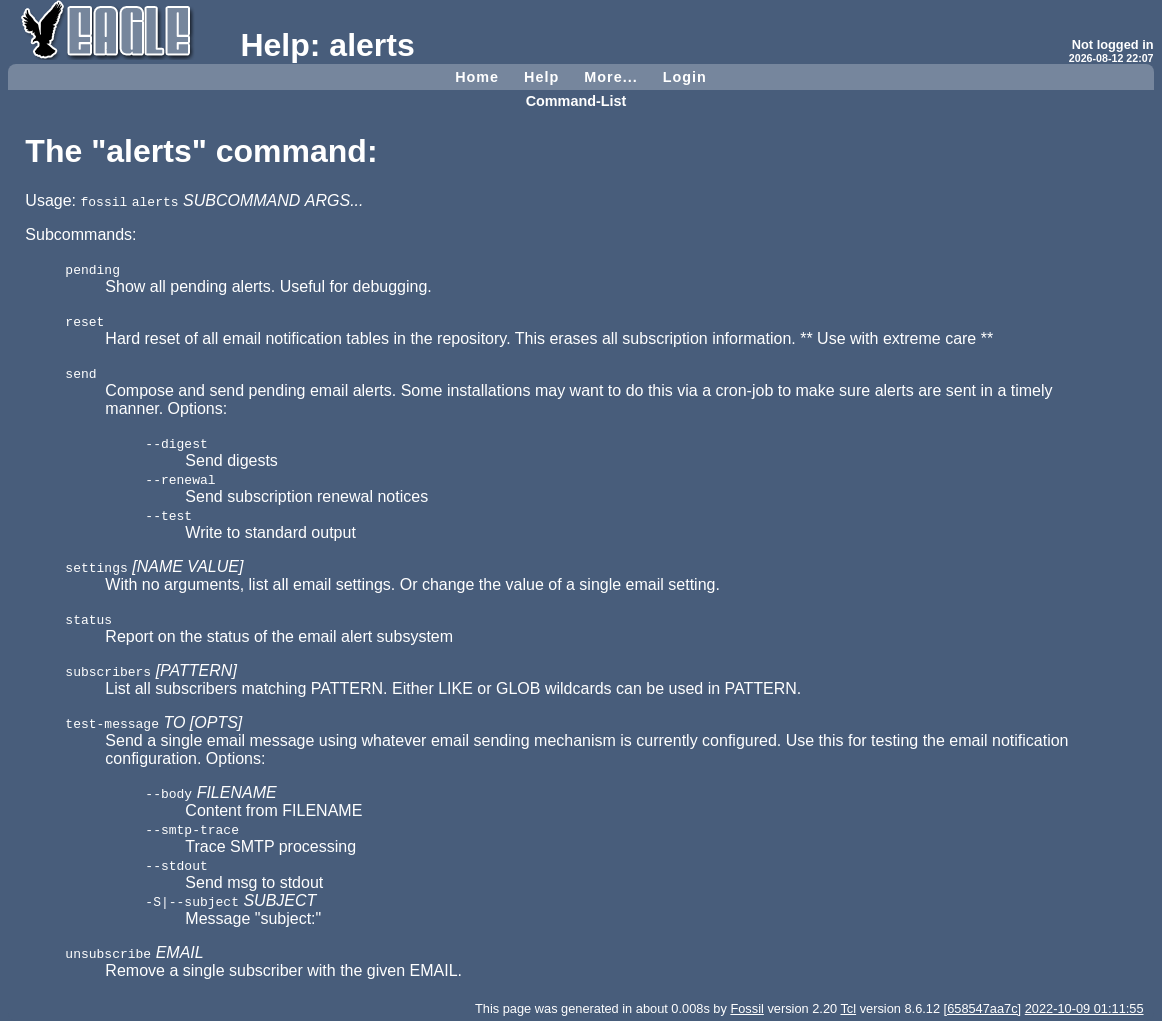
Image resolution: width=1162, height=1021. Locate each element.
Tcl (848, 1008)
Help (541, 77)
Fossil (746, 1008)
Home (477, 77)
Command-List (576, 101)
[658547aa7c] (983, 1008)
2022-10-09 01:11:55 (1084, 1008)
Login (685, 77)
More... (610, 77)
